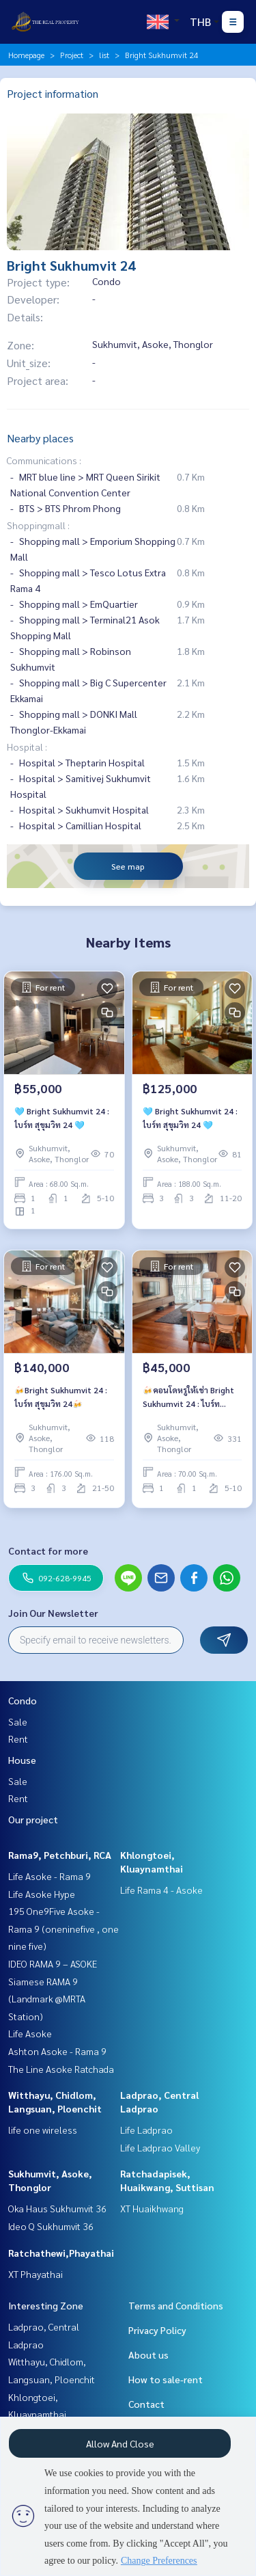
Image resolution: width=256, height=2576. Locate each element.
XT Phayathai (35, 2274)
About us (148, 2354)
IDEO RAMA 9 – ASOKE (52, 1963)
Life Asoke (30, 2033)
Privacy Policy (157, 2330)
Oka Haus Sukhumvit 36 (57, 2208)
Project (71, 54)
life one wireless (42, 2129)
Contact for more (48, 1550)
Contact (146, 2404)
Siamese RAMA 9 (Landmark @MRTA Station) (46, 1998)
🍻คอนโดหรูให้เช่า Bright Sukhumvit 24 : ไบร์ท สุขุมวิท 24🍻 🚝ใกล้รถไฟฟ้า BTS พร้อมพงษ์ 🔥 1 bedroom (191, 1397)
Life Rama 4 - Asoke (161, 1889)
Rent (18, 1738)
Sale (17, 1721)
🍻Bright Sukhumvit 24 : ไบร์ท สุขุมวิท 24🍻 (60, 1396)
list (104, 54)
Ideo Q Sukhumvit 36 (51, 2226)
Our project (33, 1819)
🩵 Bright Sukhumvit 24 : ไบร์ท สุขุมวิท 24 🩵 (61, 1117)
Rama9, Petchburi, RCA (59, 1855)
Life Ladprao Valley (160, 2147)
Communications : (44, 460)
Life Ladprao (146, 2129)
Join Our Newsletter (53, 1613)
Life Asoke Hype (41, 1894)
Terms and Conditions (175, 2305)
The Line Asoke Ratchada (61, 2069)
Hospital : (27, 746)
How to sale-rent (165, 2379)
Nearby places (40, 438)
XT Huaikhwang (152, 2208)
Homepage (26, 54)
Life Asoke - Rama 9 (49, 1876)
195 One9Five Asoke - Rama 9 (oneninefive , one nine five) (63, 1928)
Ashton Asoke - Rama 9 (57, 2051)
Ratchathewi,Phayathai (61, 2252)
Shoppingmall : (38, 525)
